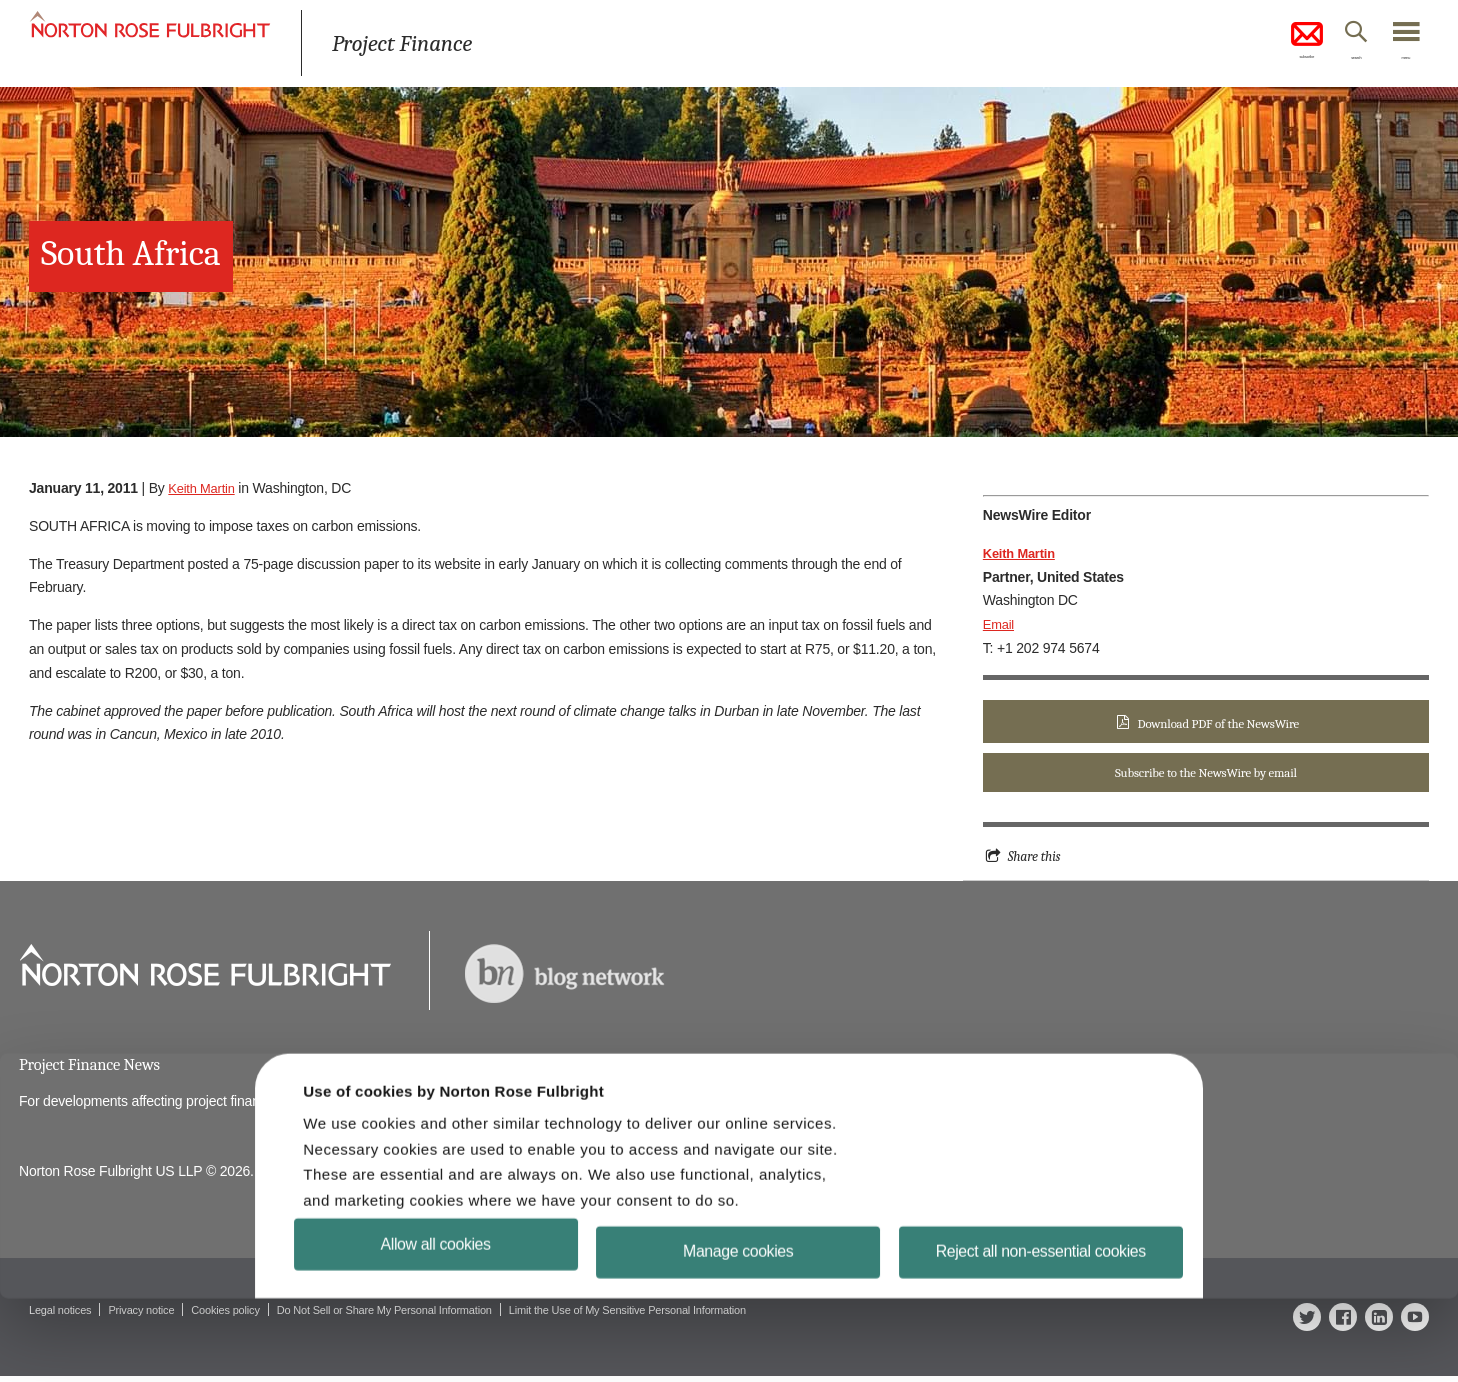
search (1329, 63)
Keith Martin (204, 488)
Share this (1036, 859)
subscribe (1259, 44)
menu (1398, 63)
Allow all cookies (436, 1326)
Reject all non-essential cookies (1041, 1334)
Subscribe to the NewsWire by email (1206, 774)
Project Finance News (95, 1068)
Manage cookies (738, 1334)
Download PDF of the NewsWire (1218, 723)
